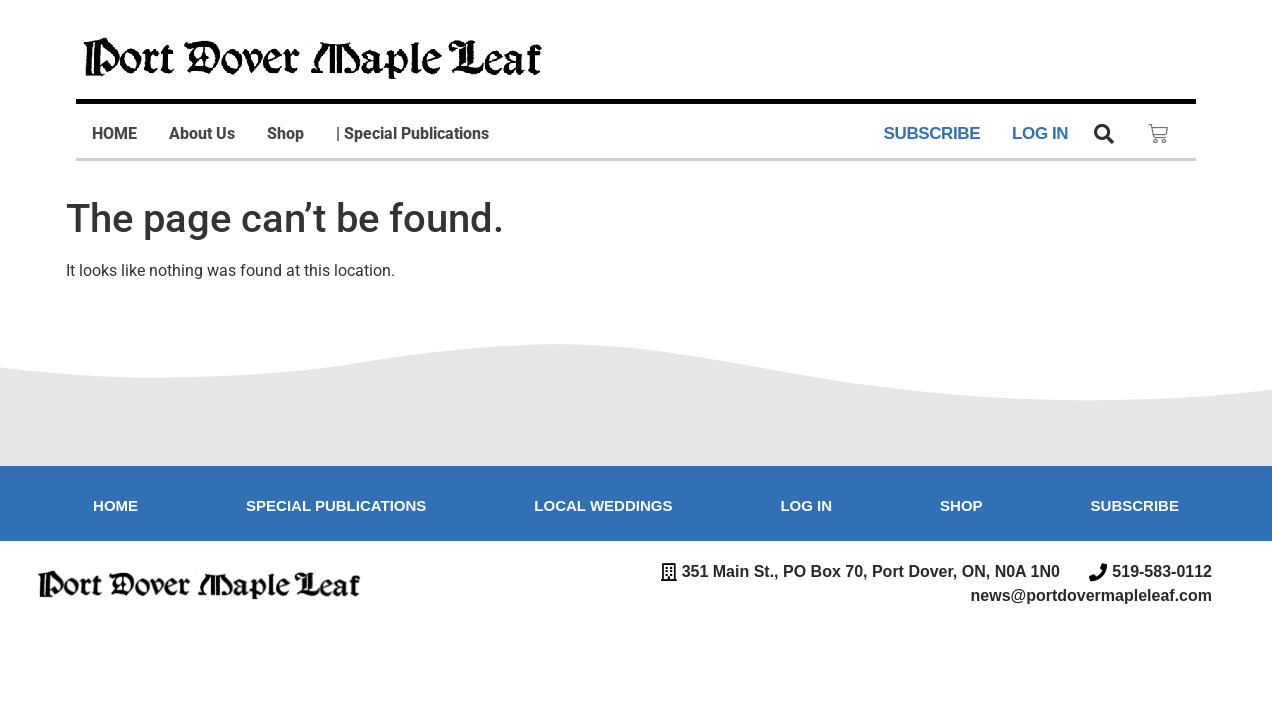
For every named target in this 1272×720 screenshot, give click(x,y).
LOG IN (1040, 133)
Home (115, 505)
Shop (285, 133)
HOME (114, 133)
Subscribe (1135, 505)
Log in (806, 505)
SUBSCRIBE (932, 133)
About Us (202, 133)
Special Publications (336, 505)
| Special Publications (412, 133)
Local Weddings (603, 505)
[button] (1104, 134)
